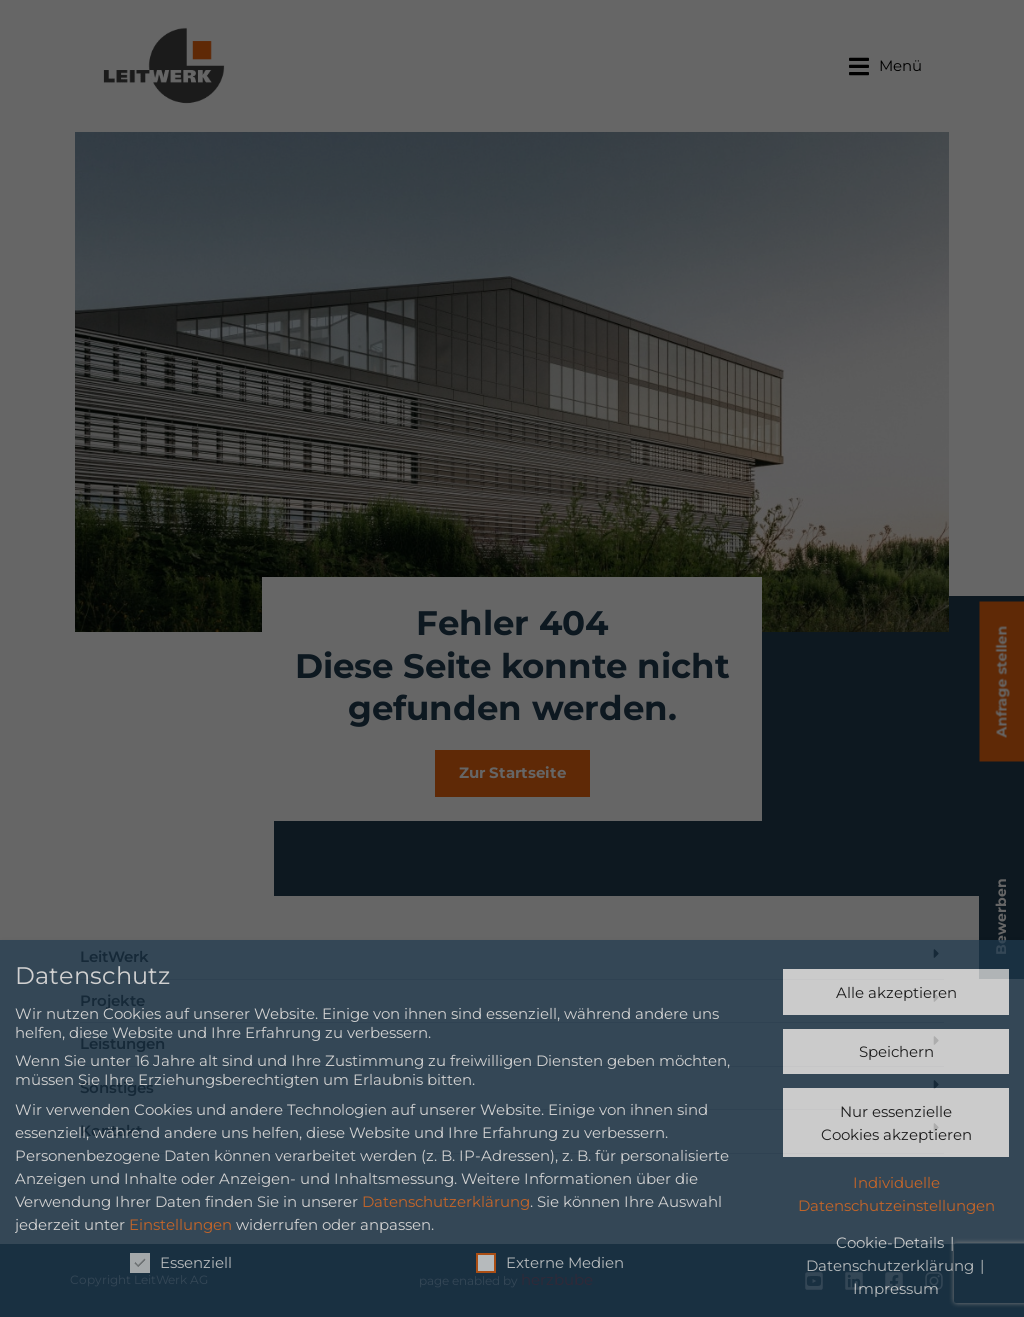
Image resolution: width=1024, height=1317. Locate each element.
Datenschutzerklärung (446, 1201)
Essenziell (181, 1262)
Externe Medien (550, 1262)
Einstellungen (180, 1224)
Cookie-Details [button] (892, 1242)
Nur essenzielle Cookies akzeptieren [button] (896, 1123)
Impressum (896, 1288)
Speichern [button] (896, 1051)
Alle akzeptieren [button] (896, 992)
